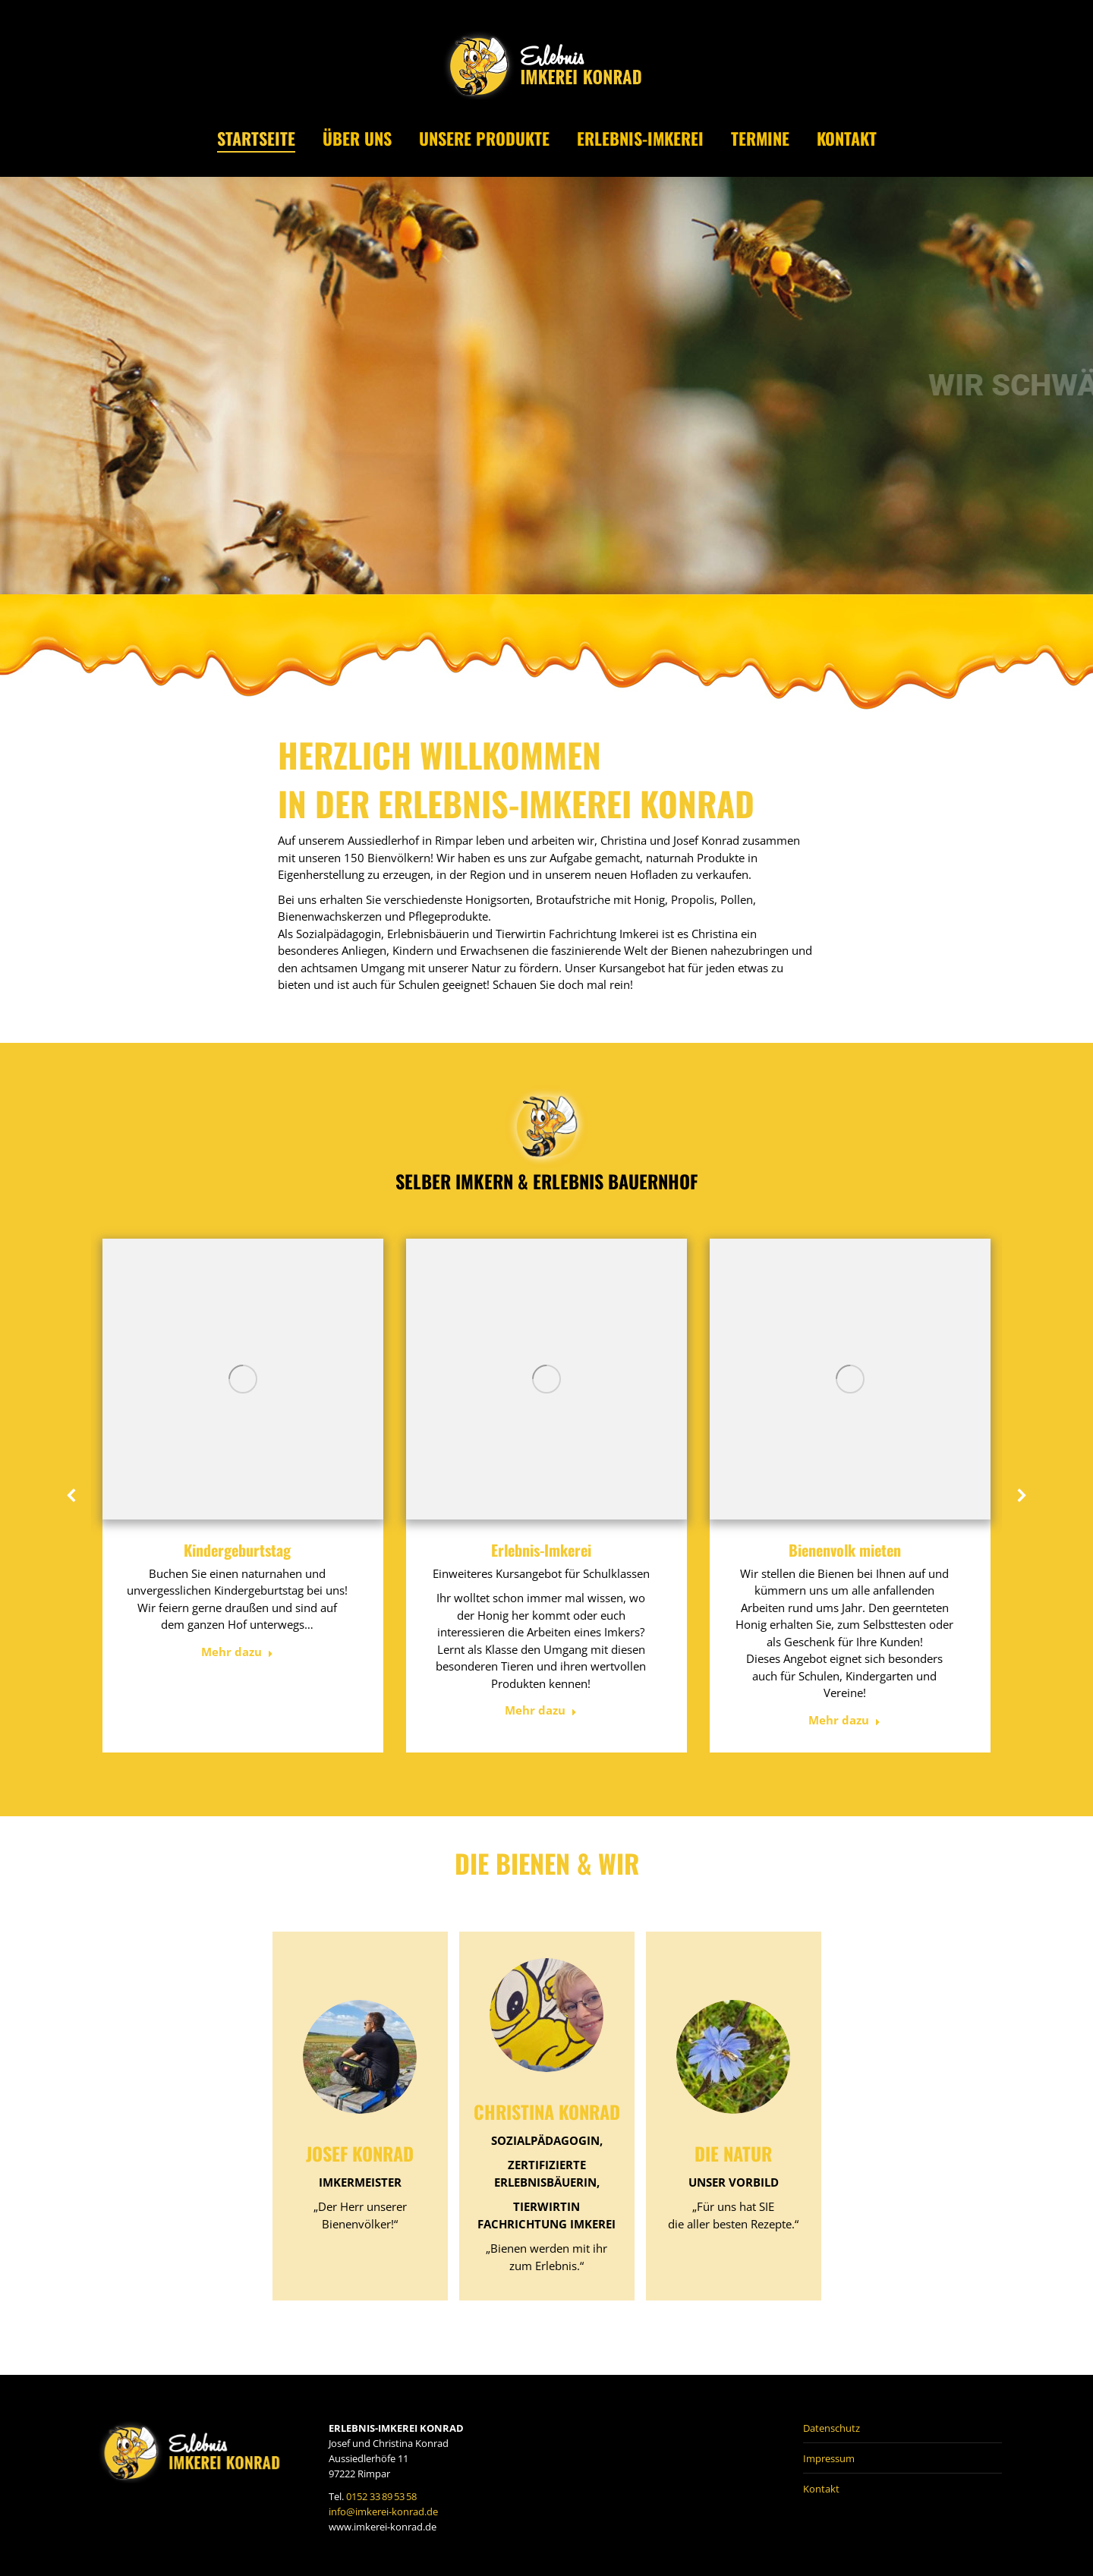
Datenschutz (831, 2428)
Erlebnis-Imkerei (541, 1549)
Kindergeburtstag (237, 1549)
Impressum (829, 2458)
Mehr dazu (237, 1652)
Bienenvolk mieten (845, 1549)
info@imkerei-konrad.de (383, 2511)
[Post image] (242, 1379)
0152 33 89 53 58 (381, 2496)
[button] (72, 1495)
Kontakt (821, 2489)
